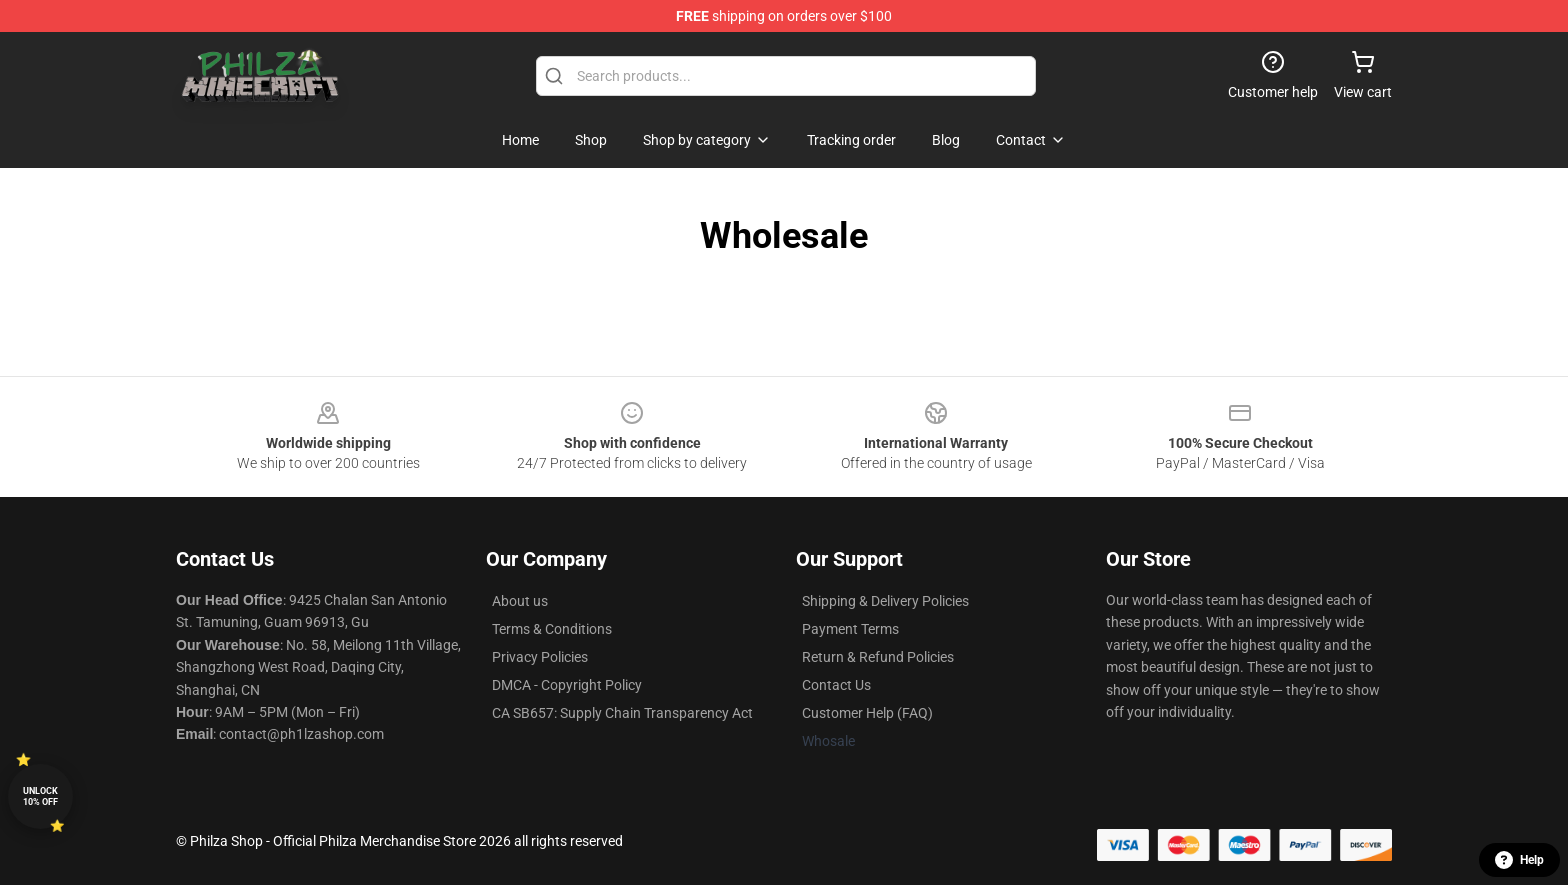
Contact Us (836, 685)
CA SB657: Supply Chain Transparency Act (622, 713)
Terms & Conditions (552, 629)
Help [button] (1519, 860)
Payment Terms (850, 629)
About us (520, 601)
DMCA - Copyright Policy (567, 685)
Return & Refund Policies (878, 657)
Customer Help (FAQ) (867, 713)
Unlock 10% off (40, 796)
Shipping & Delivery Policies (885, 601)
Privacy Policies (540, 657)
